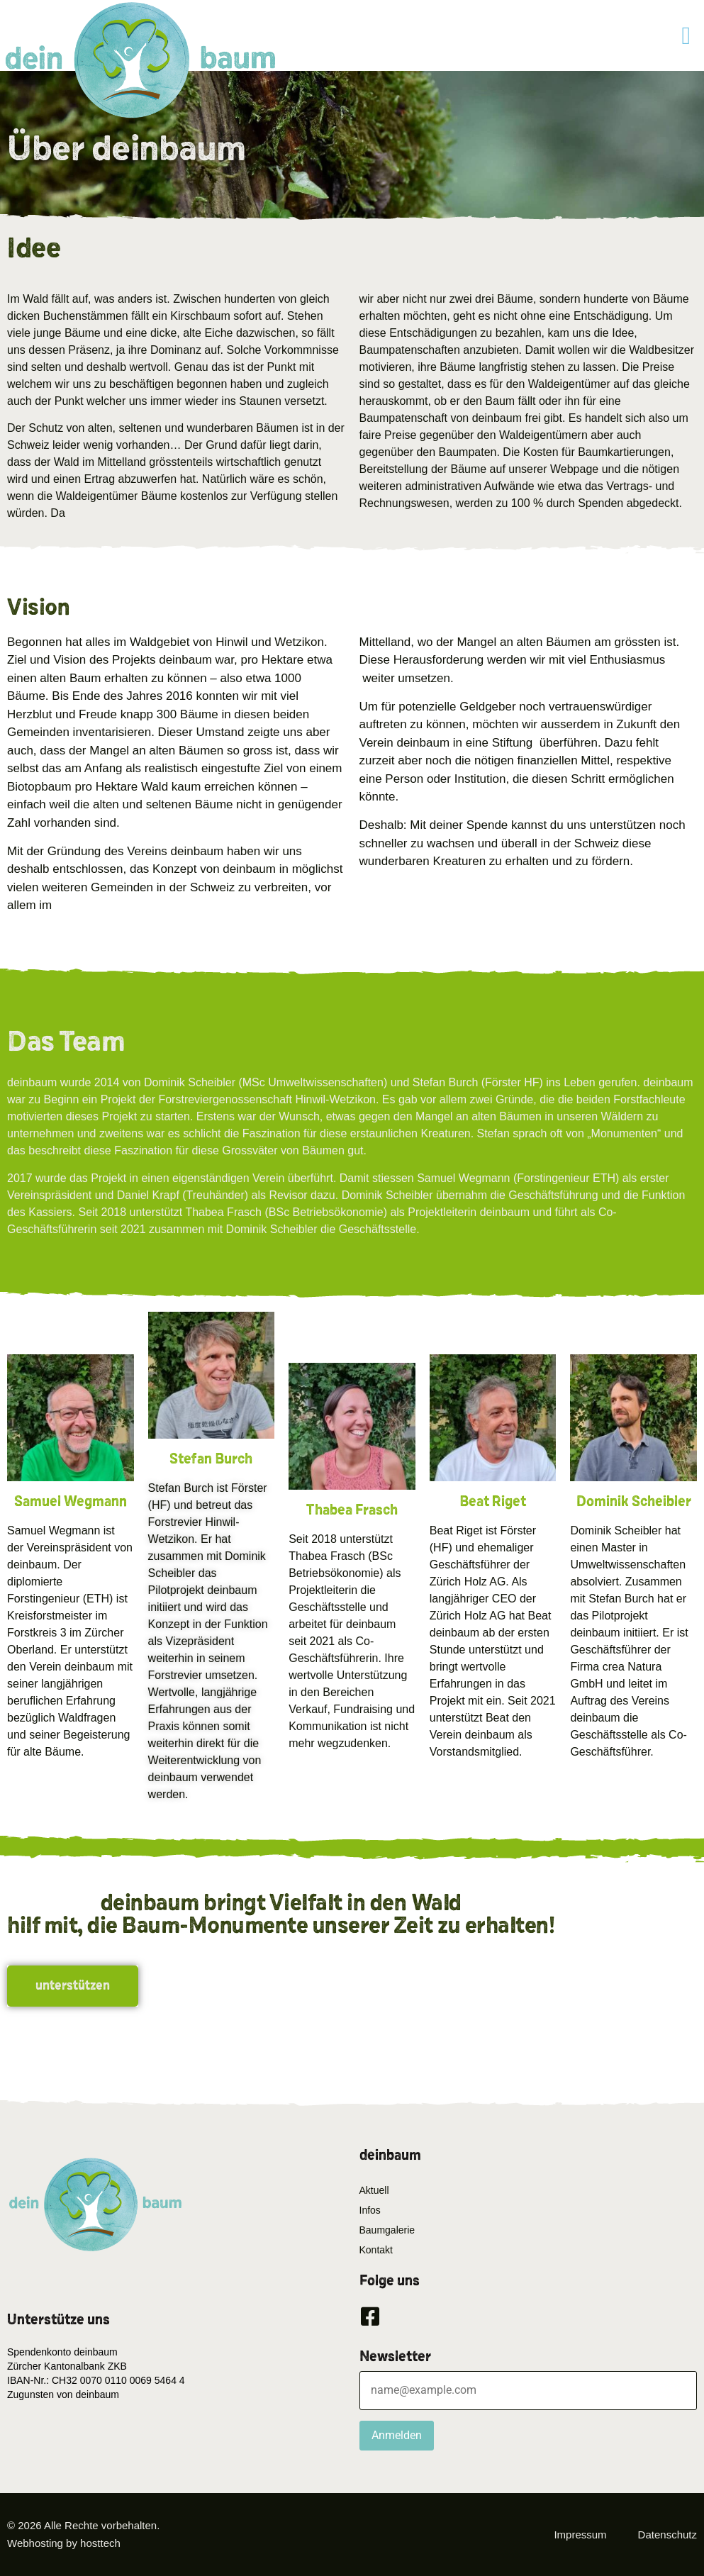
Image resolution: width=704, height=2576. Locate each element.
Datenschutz (667, 2534)
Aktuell (374, 2190)
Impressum (580, 2534)
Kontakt (376, 2250)
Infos (370, 2210)
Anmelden (396, 2435)
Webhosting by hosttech (64, 2543)
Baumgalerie (387, 2230)
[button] (686, 36)
